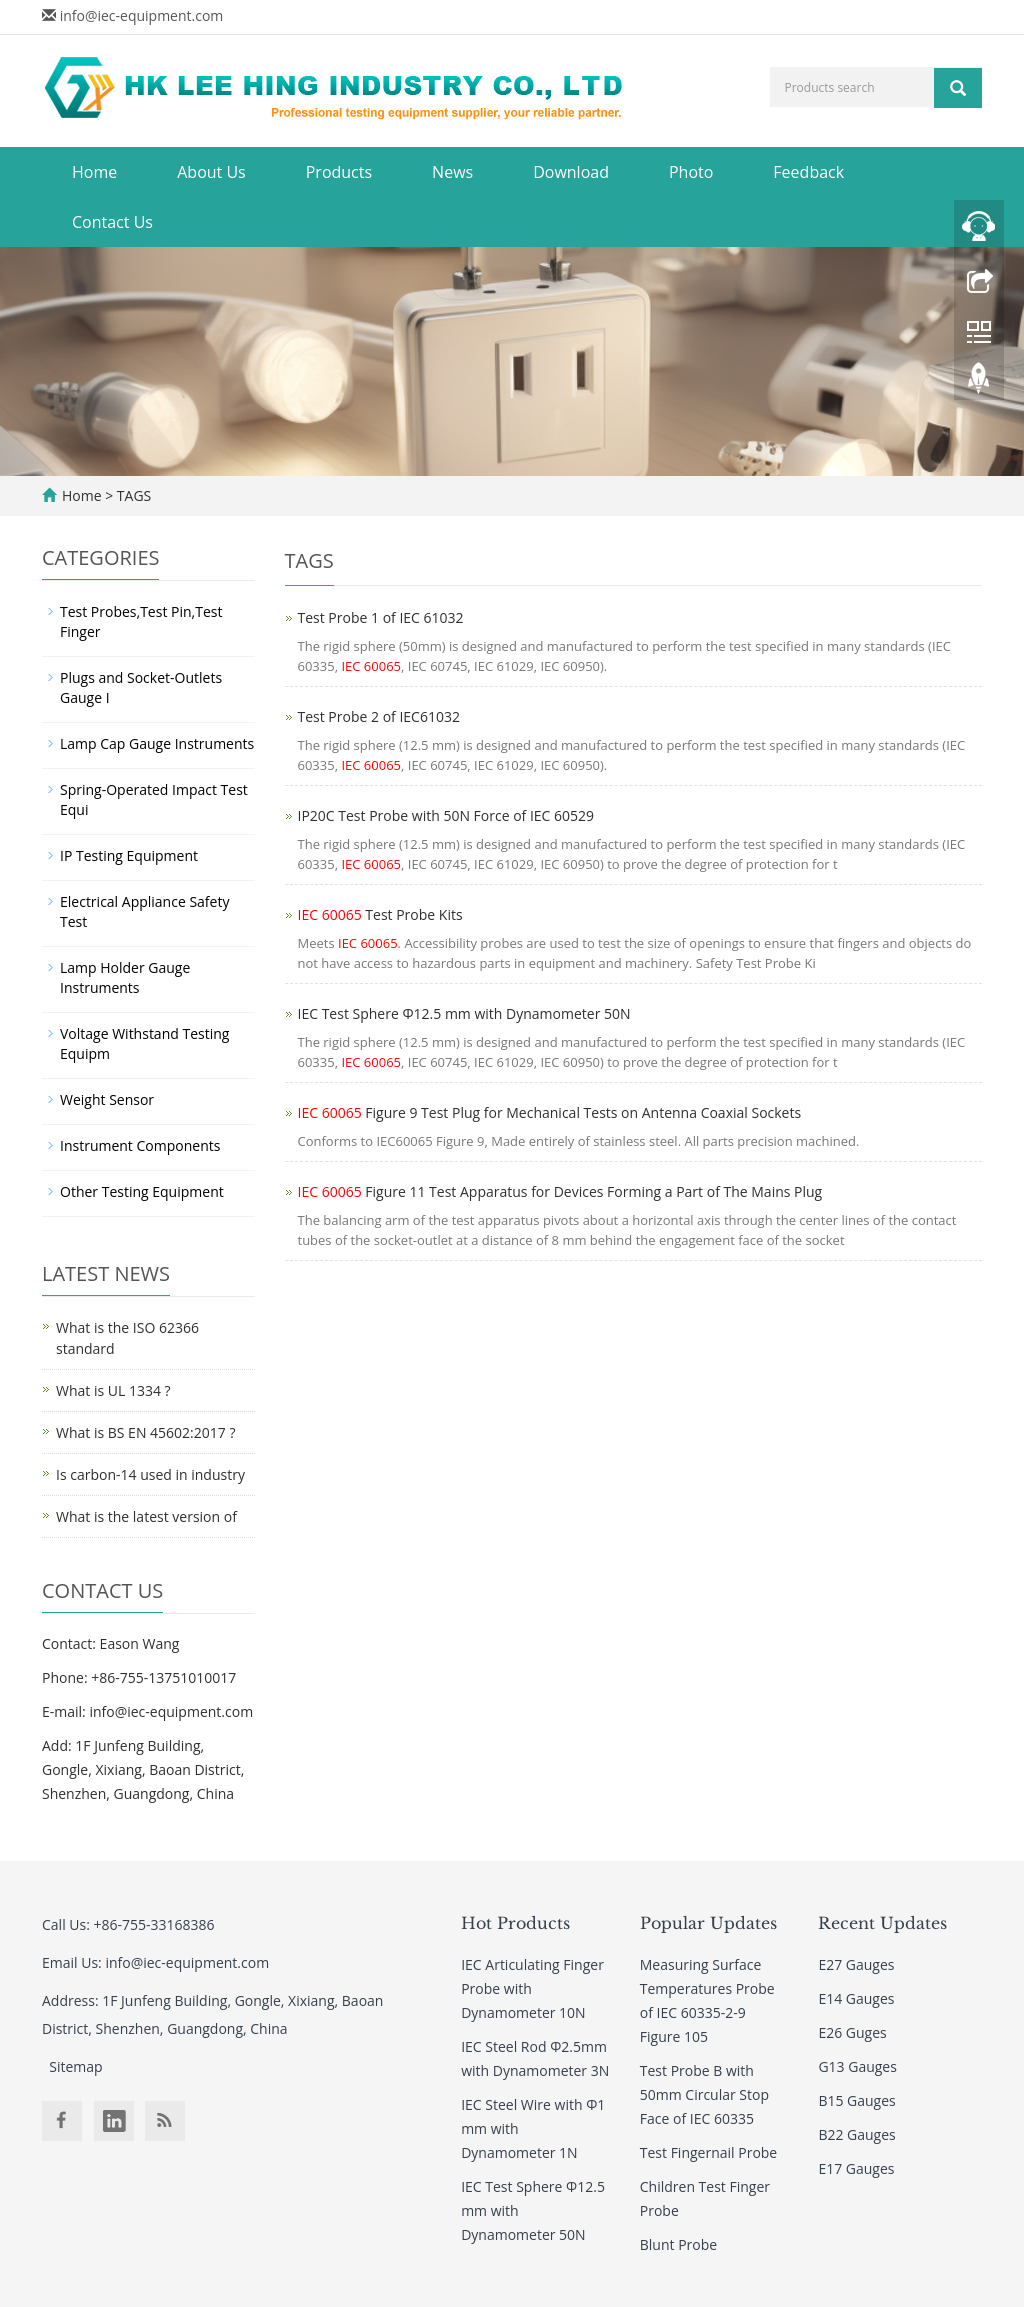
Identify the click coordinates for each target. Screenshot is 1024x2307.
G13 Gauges (857, 2066)
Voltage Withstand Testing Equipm (144, 1043)
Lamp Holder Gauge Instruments (125, 977)
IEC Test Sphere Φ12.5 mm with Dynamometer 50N (464, 1013)
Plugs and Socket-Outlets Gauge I (141, 687)
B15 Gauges (856, 2100)
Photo (691, 172)
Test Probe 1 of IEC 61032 (381, 617)
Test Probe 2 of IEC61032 (379, 716)
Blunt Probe (678, 2244)
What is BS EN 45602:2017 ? (145, 1432)
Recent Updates (882, 1923)
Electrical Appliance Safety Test (144, 911)
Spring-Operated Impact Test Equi (154, 799)
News (452, 172)
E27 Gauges (856, 1964)
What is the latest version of (146, 1516)
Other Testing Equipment (142, 1191)
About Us (211, 172)
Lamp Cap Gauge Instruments (157, 743)
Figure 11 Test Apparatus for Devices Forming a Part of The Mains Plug (560, 1191)
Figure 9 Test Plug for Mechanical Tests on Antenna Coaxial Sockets (550, 1112)
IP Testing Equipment (129, 855)
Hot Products (515, 1923)
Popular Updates (708, 1923)
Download (571, 172)
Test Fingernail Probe (708, 2152)
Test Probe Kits (380, 914)
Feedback (808, 172)
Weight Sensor (107, 1099)
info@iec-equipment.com (142, 15)
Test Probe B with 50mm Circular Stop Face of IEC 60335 (704, 2094)
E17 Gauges (856, 2168)
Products (339, 172)
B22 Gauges (856, 2134)
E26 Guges (852, 2032)
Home (94, 172)
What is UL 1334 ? (113, 1390)
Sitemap (75, 2066)
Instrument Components (140, 1145)
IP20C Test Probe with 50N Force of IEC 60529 (446, 815)
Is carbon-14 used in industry (150, 1474)
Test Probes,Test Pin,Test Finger (141, 621)
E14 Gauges (856, 1998)
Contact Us (112, 222)
